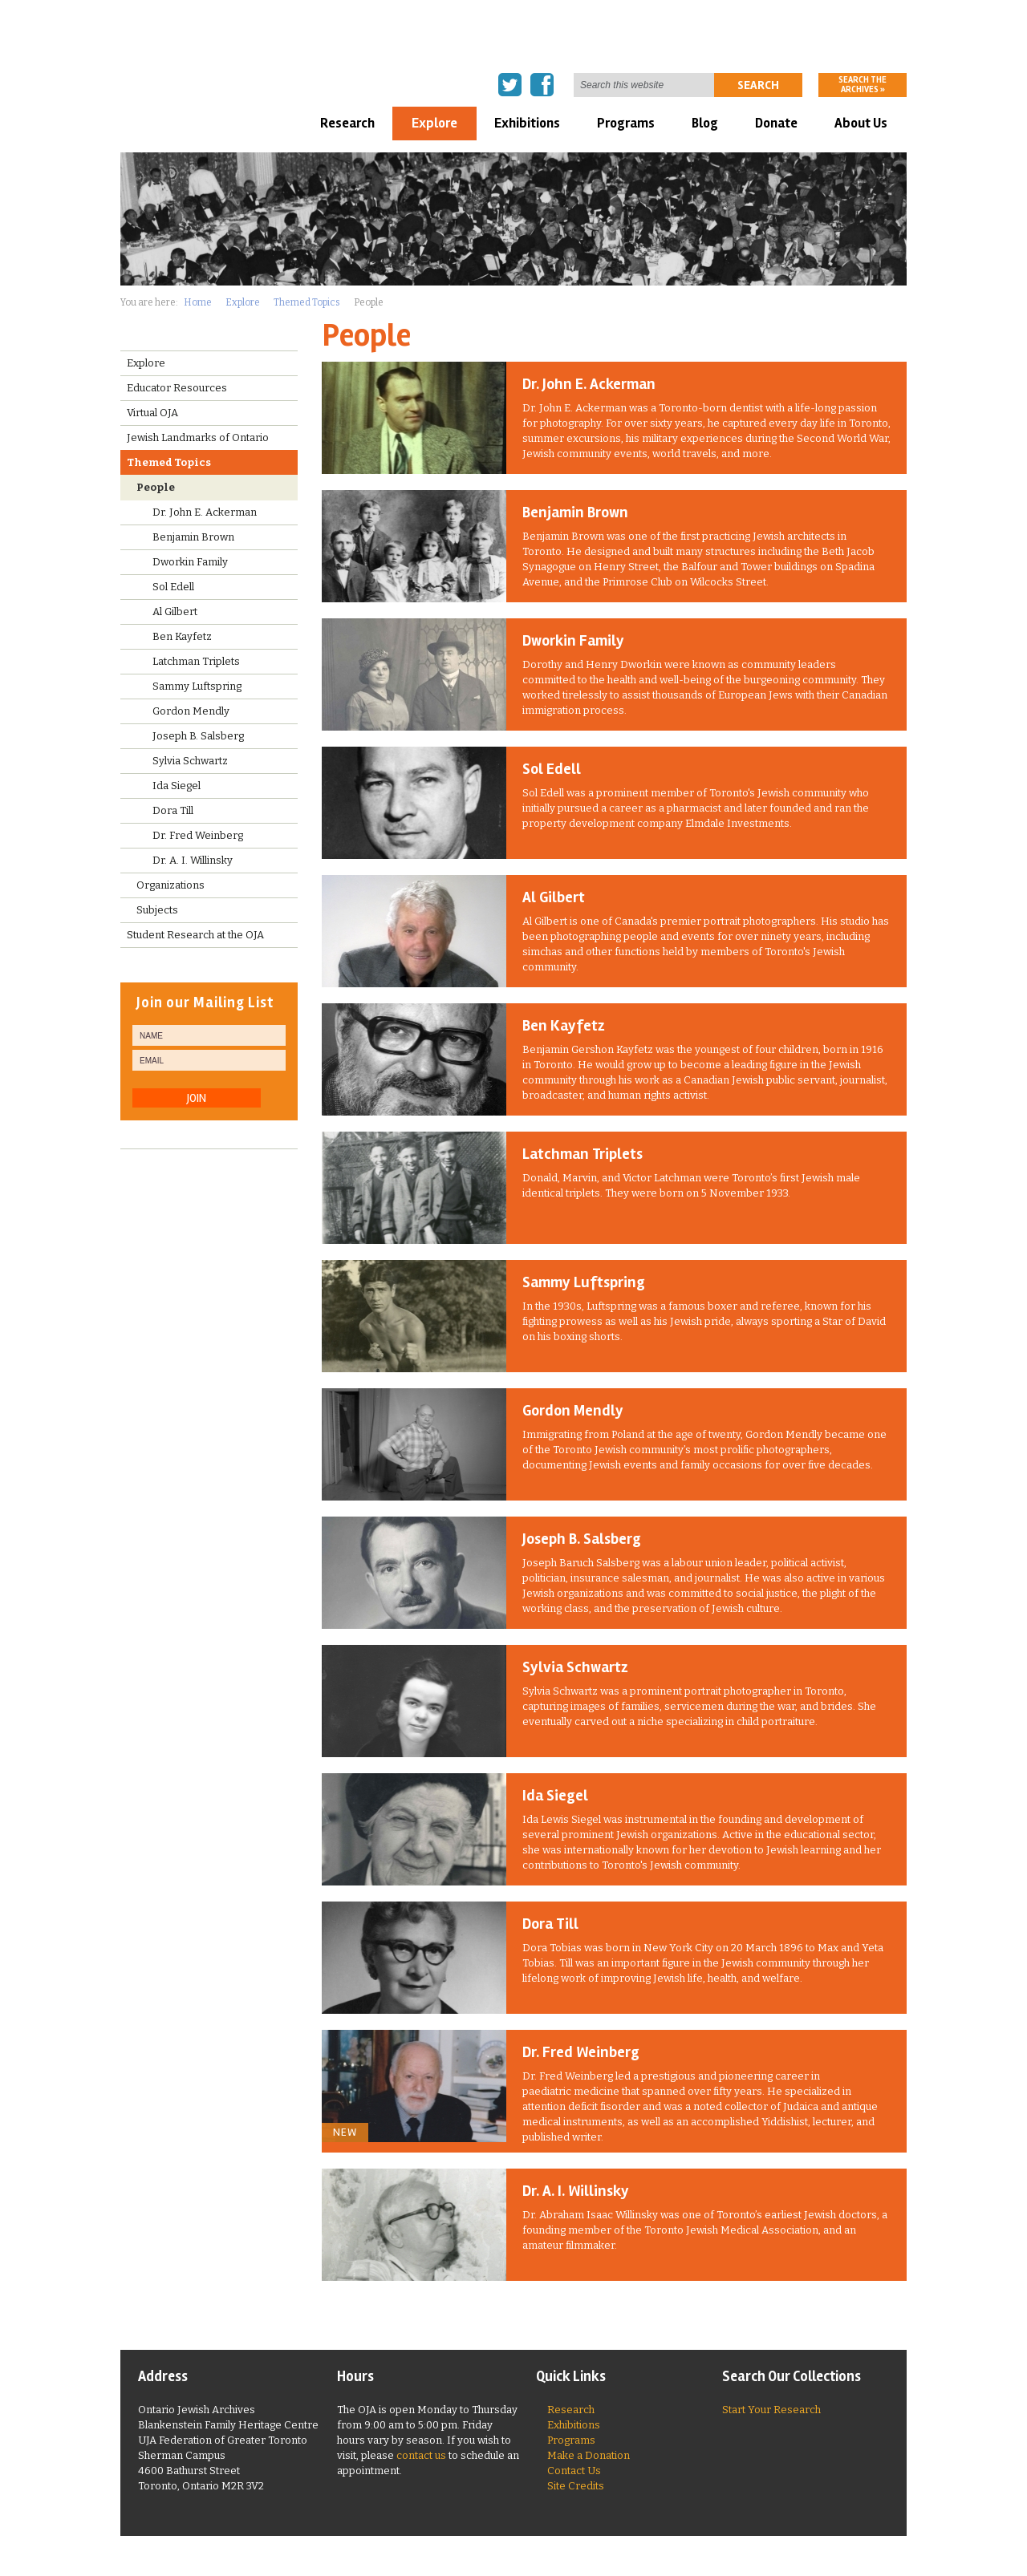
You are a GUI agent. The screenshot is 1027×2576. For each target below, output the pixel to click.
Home (198, 302)
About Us (860, 123)
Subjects (157, 910)
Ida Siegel (555, 1795)
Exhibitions (527, 123)
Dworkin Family (573, 640)
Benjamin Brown (575, 512)
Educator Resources (177, 388)
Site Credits (575, 2486)
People (155, 487)
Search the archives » (862, 85)
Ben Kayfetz (563, 1025)
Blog (705, 123)
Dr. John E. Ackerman (589, 384)
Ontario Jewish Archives (212, 45)
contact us (421, 2455)
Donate (776, 123)
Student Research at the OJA (195, 935)
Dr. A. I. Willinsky (575, 2191)
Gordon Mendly (572, 1410)
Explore (434, 123)
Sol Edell (551, 769)
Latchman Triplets (582, 1154)
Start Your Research (771, 2410)
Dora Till (550, 1924)
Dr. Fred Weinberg (580, 2052)
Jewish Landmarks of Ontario (198, 437)
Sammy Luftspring (583, 1282)
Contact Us (574, 2471)
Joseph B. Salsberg (581, 1539)
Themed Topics (307, 302)
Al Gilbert (553, 897)
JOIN (196, 1098)
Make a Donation (588, 2455)
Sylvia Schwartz (575, 1667)
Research (347, 123)
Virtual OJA (152, 413)
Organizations (170, 885)
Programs (626, 123)
